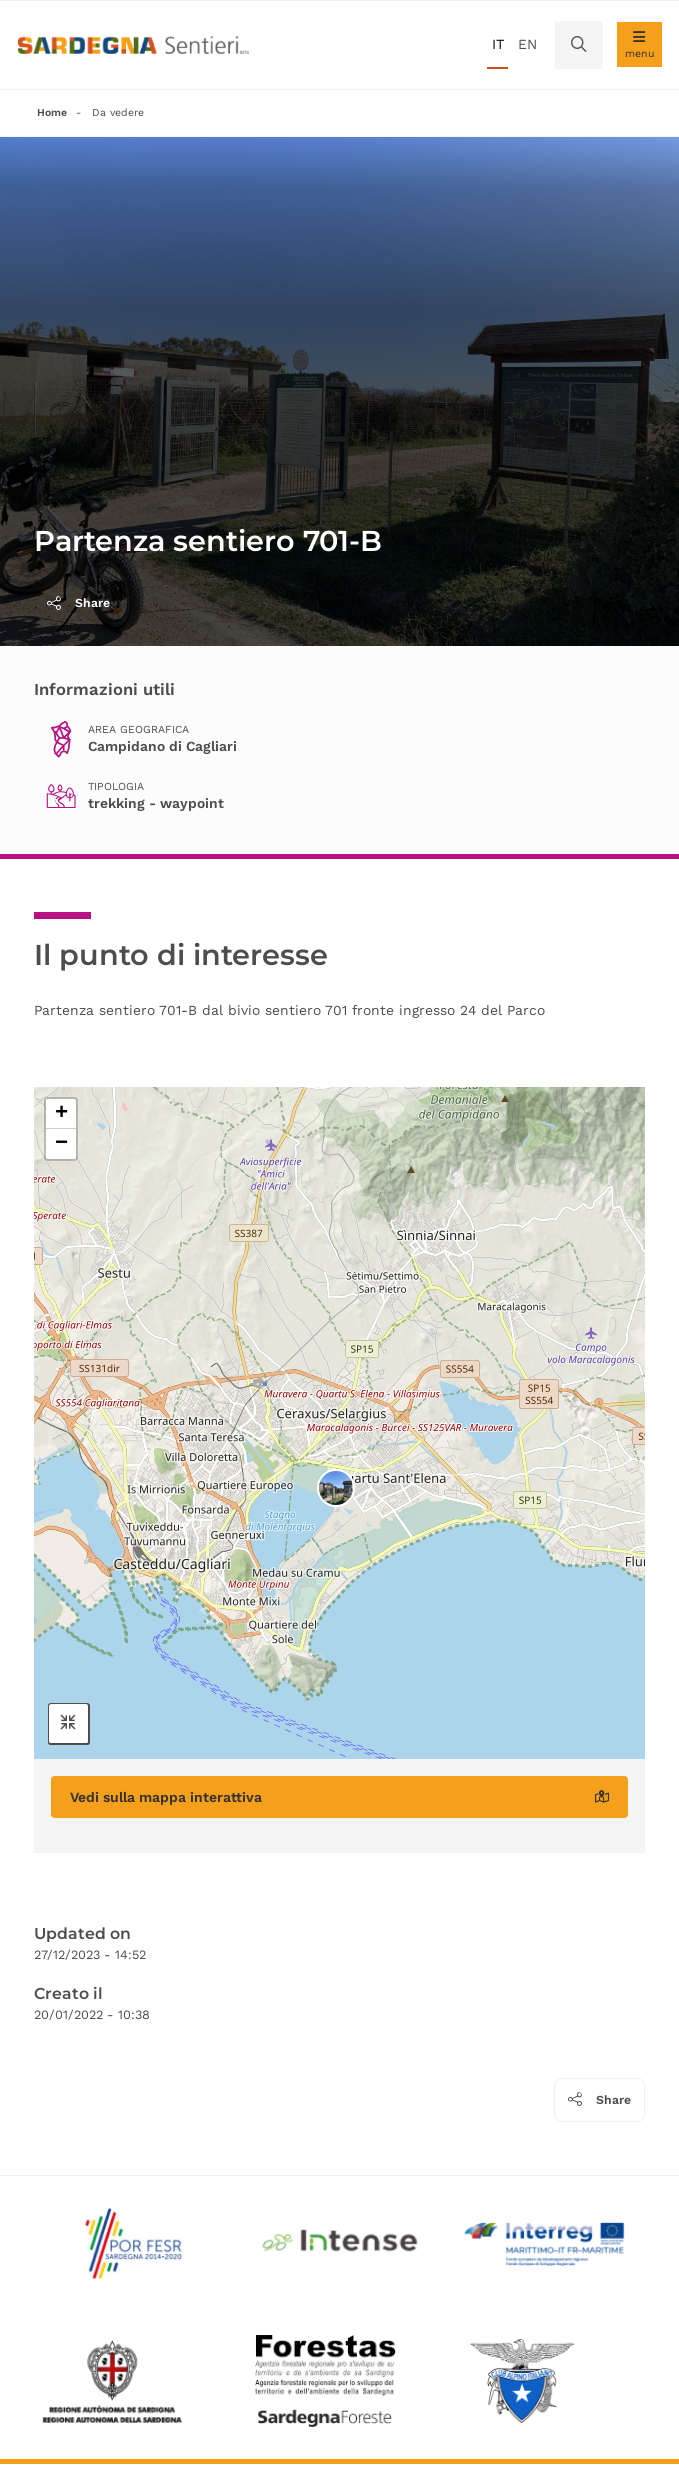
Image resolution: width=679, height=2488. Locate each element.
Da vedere (118, 112)
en (527, 44)
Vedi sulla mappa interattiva (339, 1797)
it (498, 44)
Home (52, 112)
